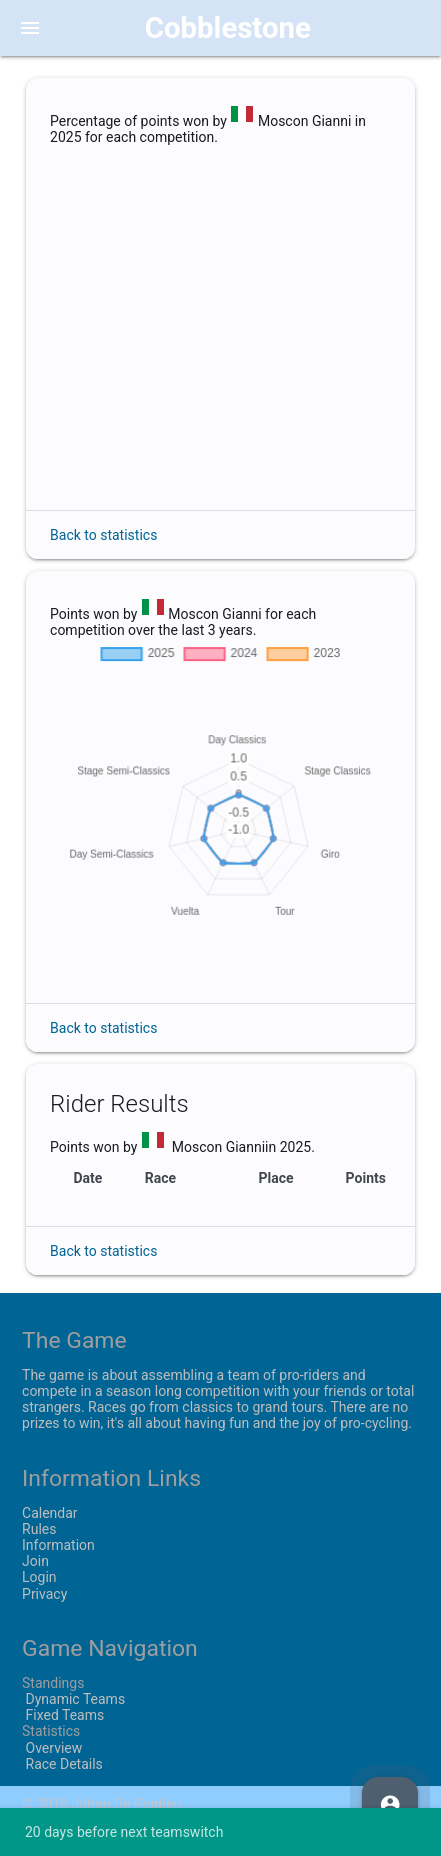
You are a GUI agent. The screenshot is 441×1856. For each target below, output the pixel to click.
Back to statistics (103, 535)
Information (58, 1545)
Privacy (44, 1594)
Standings (53, 1683)
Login (39, 1577)
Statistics (51, 1731)
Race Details (62, 1764)
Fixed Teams (63, 1715)
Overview (52, 1748)
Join (35, 1561)
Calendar (50, 1513)
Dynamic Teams (73, 1699)
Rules (39, 1529)
